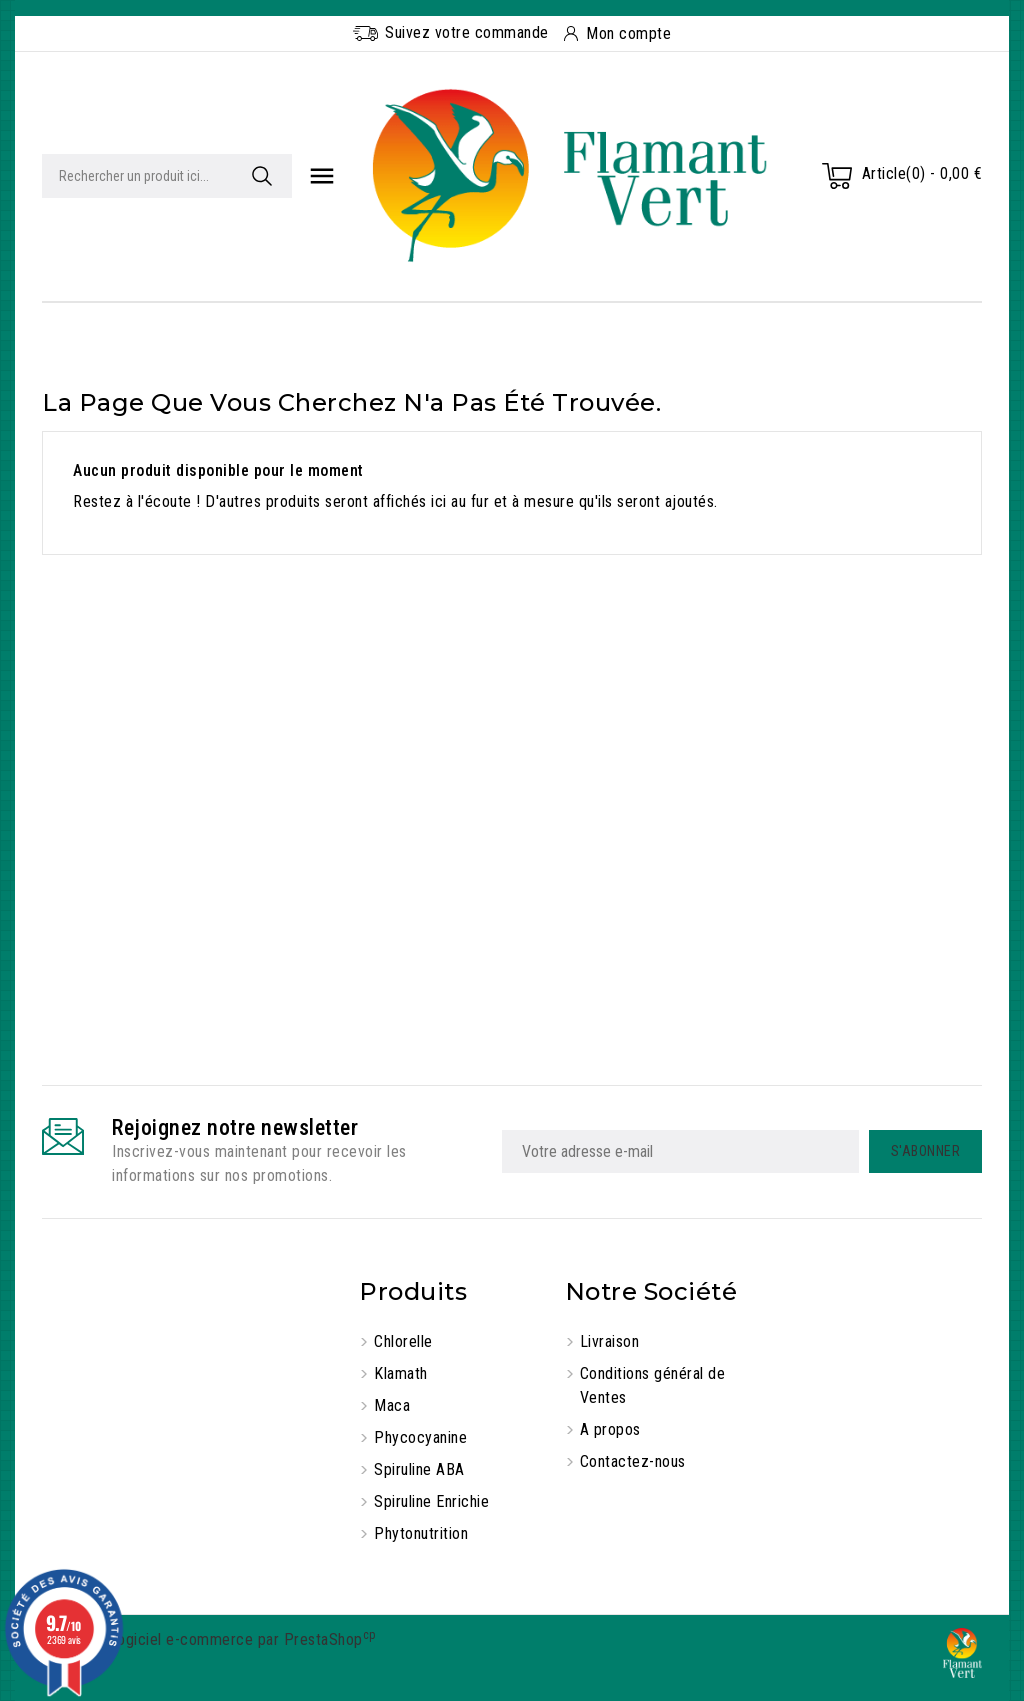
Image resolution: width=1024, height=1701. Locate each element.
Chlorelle (403, 1341)
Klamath (401, 1373)
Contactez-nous (633, 1461)
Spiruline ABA (419, 1469)
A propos (610, 1429)
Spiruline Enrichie (431, 1501)
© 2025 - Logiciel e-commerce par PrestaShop (209, 1639)
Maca (392, 1405)
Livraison (610, 1341)
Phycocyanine (420, 1437)
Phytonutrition (421, 1533)
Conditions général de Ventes (653, 1385)
